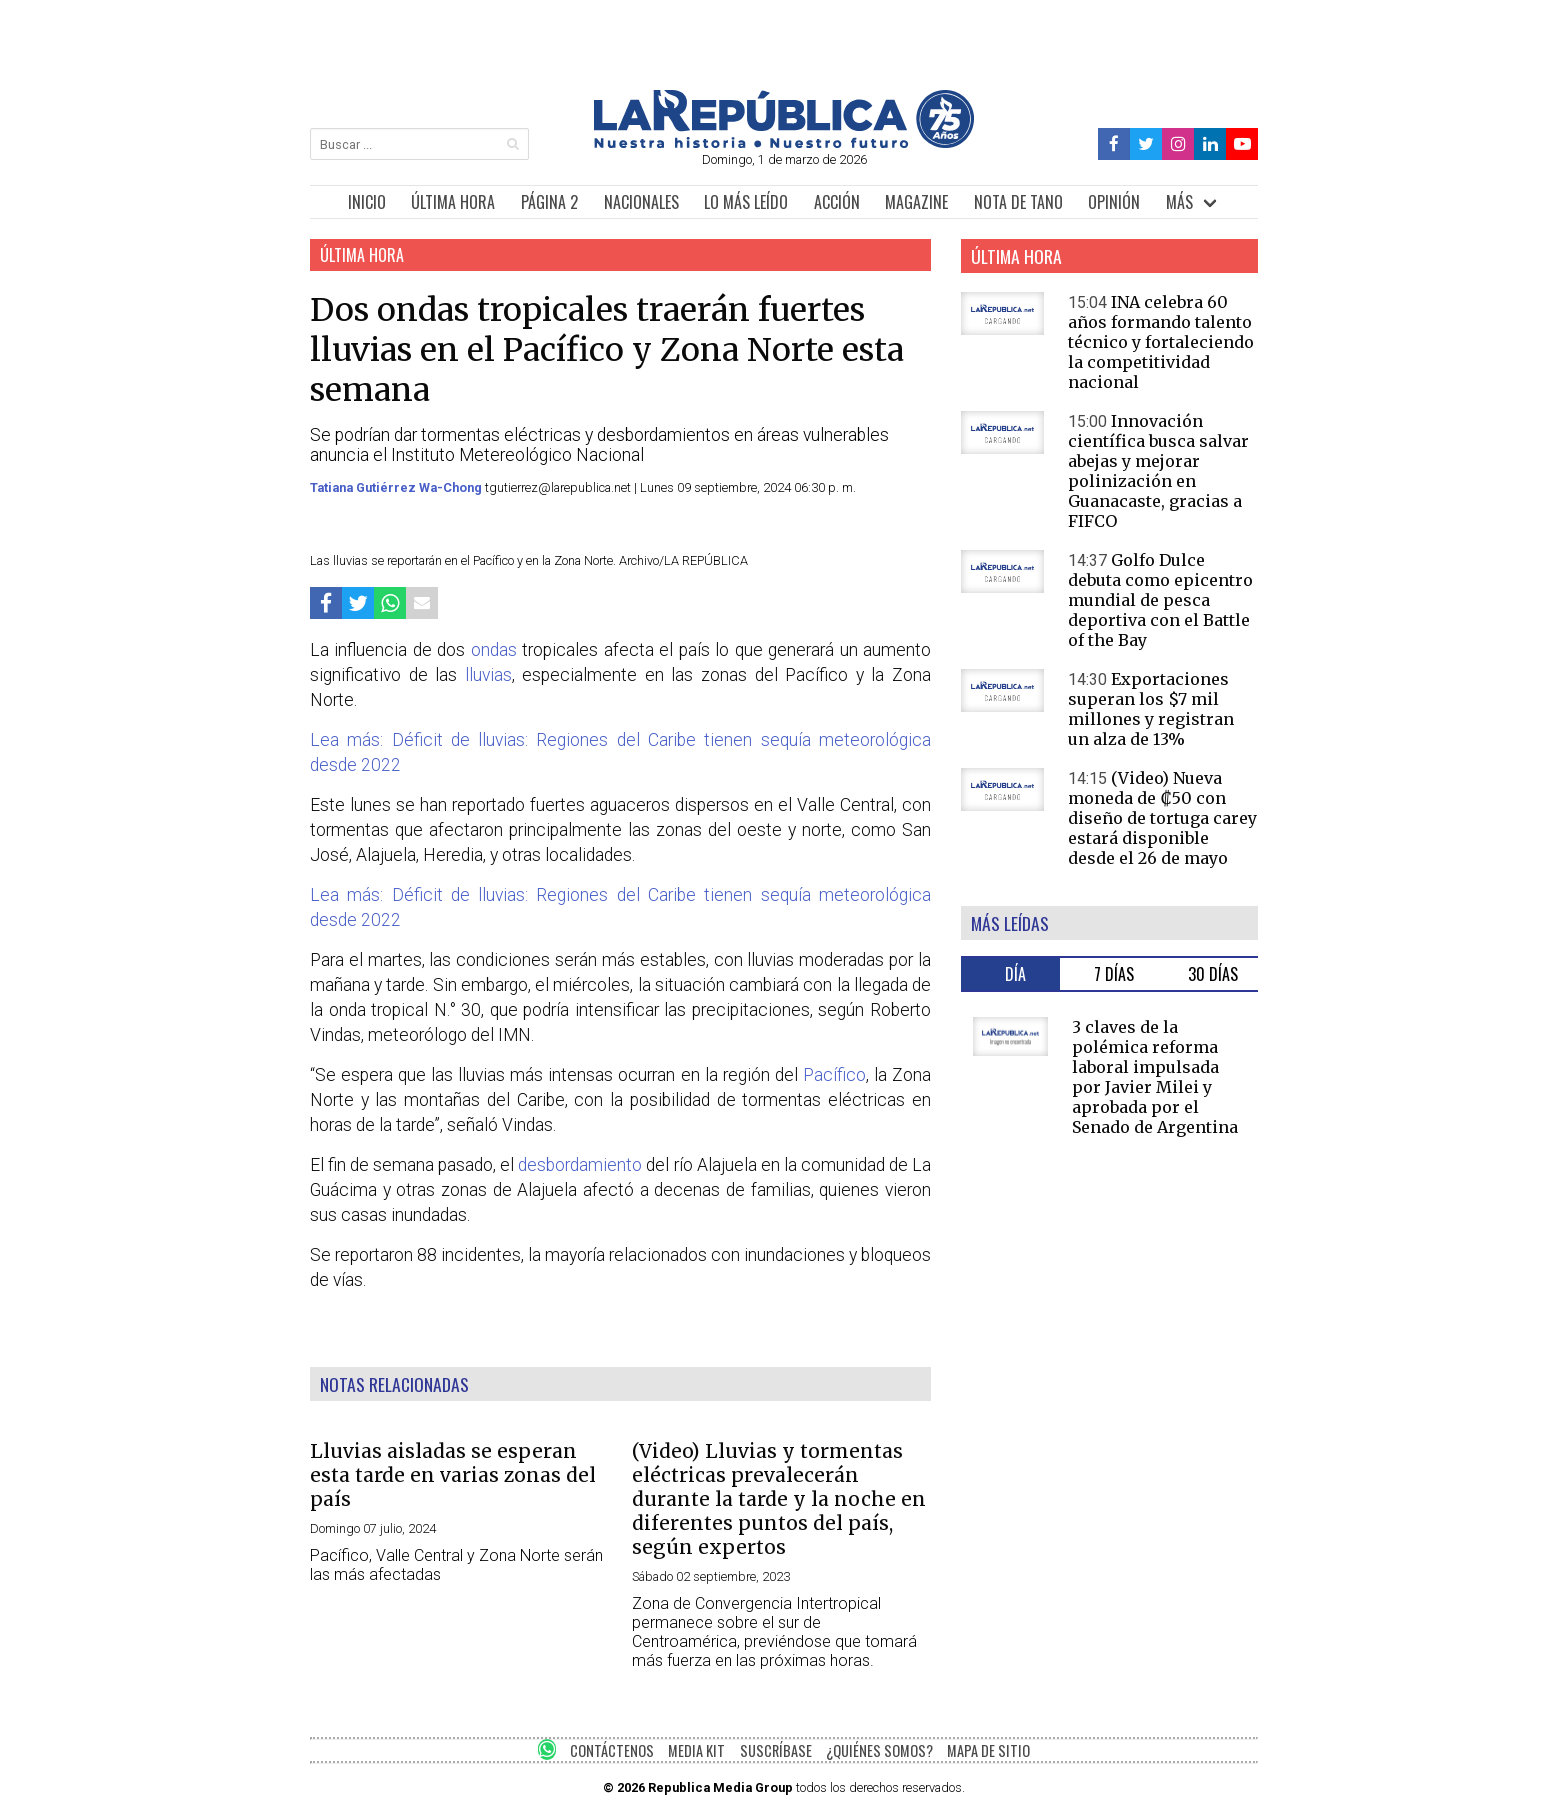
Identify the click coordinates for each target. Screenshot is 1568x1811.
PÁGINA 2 (549, 202)
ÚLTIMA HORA (453, 202)
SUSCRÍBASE (776, 1750)
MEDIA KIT (696, 1750)
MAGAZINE (916, 202)
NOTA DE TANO (1018, 202)
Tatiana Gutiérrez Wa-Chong (397, 487)
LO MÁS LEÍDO (746, 202)
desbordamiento (580, 1165)
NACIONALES (641, 202)
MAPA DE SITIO (988, 1750)
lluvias (488, 675)
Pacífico (834, 1075)
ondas (494, 650)
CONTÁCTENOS (612, 1750)
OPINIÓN (1114, 202)
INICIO (367, 202)
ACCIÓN (837, 202)
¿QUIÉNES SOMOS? (879, 1750)
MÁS (1179, 202)
